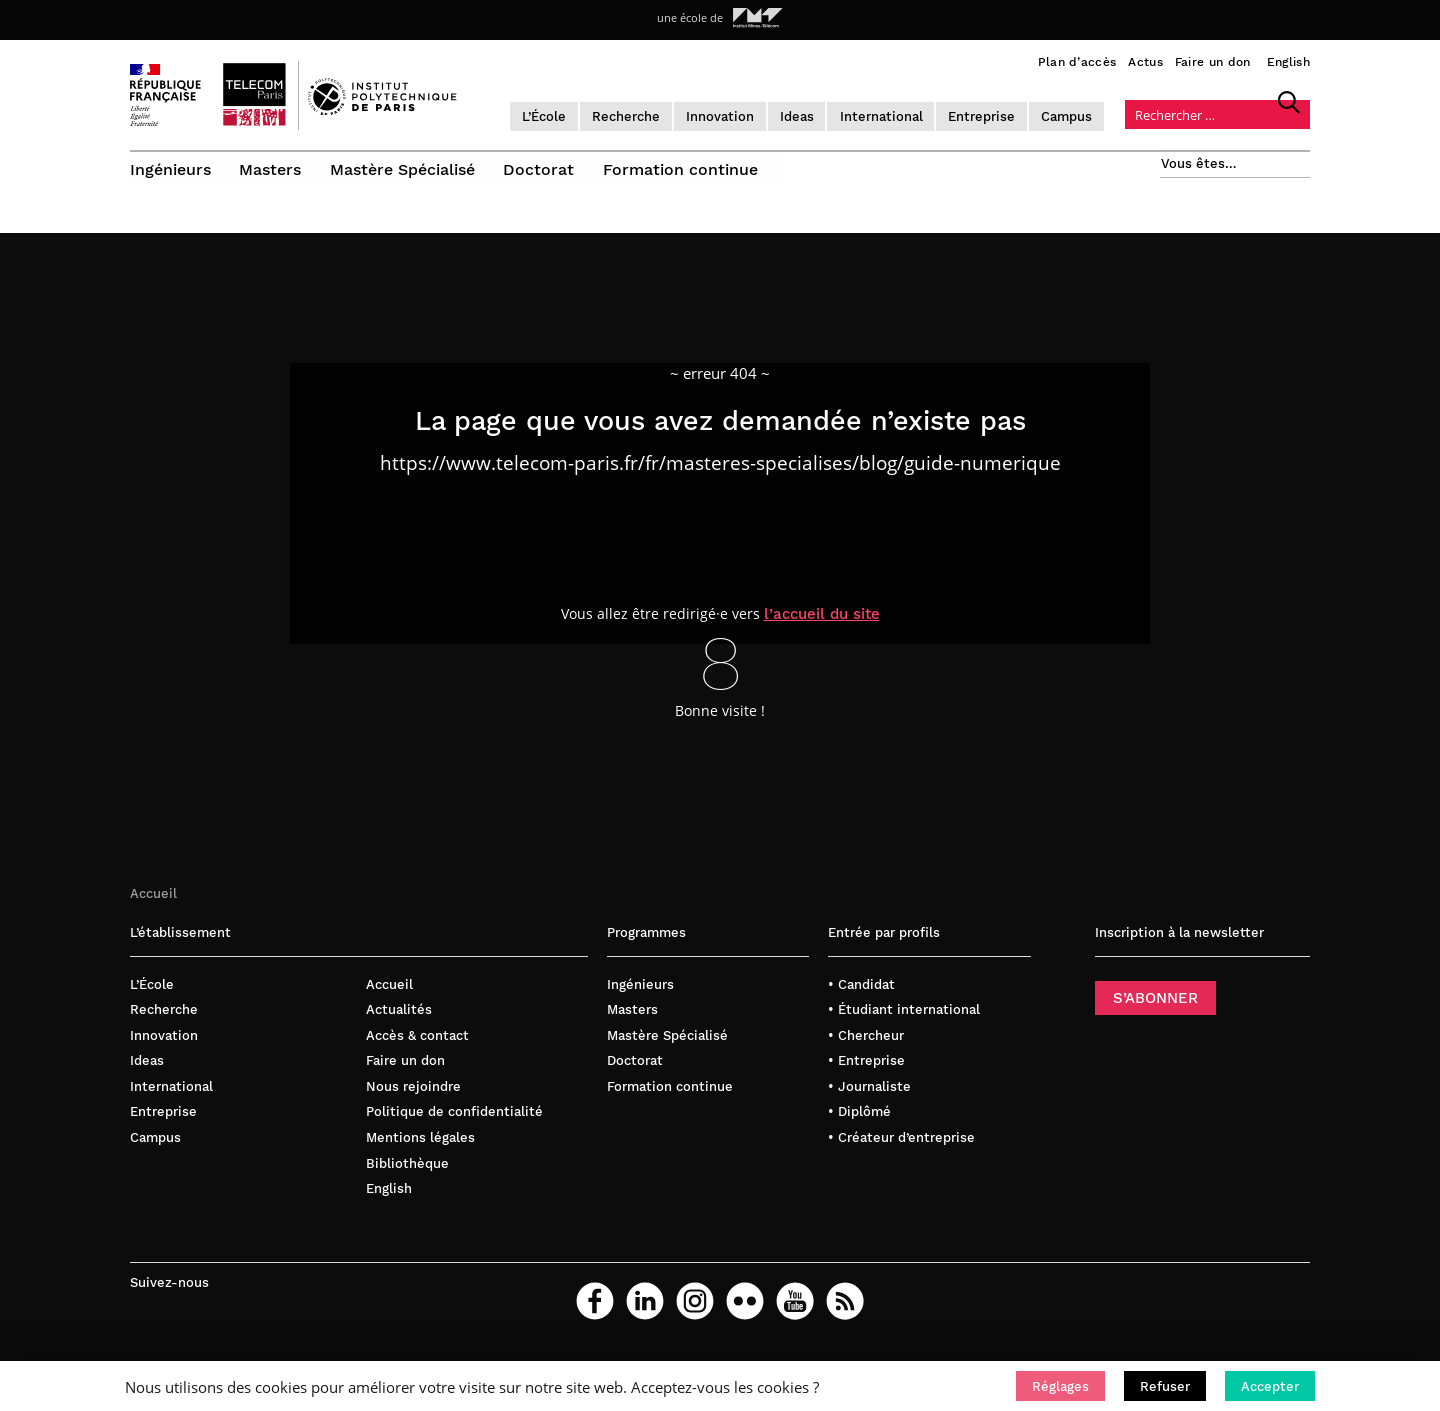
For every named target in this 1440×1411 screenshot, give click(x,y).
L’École (577, 114)
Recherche (659, 114)
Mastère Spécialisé (405, 167)
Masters (272, 167)
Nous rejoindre (413, 1099)
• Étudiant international (904, 1023)
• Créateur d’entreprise (901, 1150)
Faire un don (1213, 62)
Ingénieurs (170, 167)
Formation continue (686, 167)
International (914, 114)
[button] (1060, 1386)
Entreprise (1015, 114)
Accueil (153, 906)
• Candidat (861, 997)
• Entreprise (866, 1074)
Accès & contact (417, 1048)
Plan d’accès (1077, 62)
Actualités (399, 1023)
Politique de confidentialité (454, 1125)
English (1288, 62)
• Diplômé (859, 1125)
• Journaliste (869, 1099)
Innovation (753, 114)
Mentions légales (420, 1150)
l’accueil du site (823, 627)
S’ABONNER (1155, 1011)
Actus (1145, 62)
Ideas (830, 114)
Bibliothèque (407, 1176)
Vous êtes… (1198, 161)
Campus (1100, 114)
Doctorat (543, 167)
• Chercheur (866, 1048)
